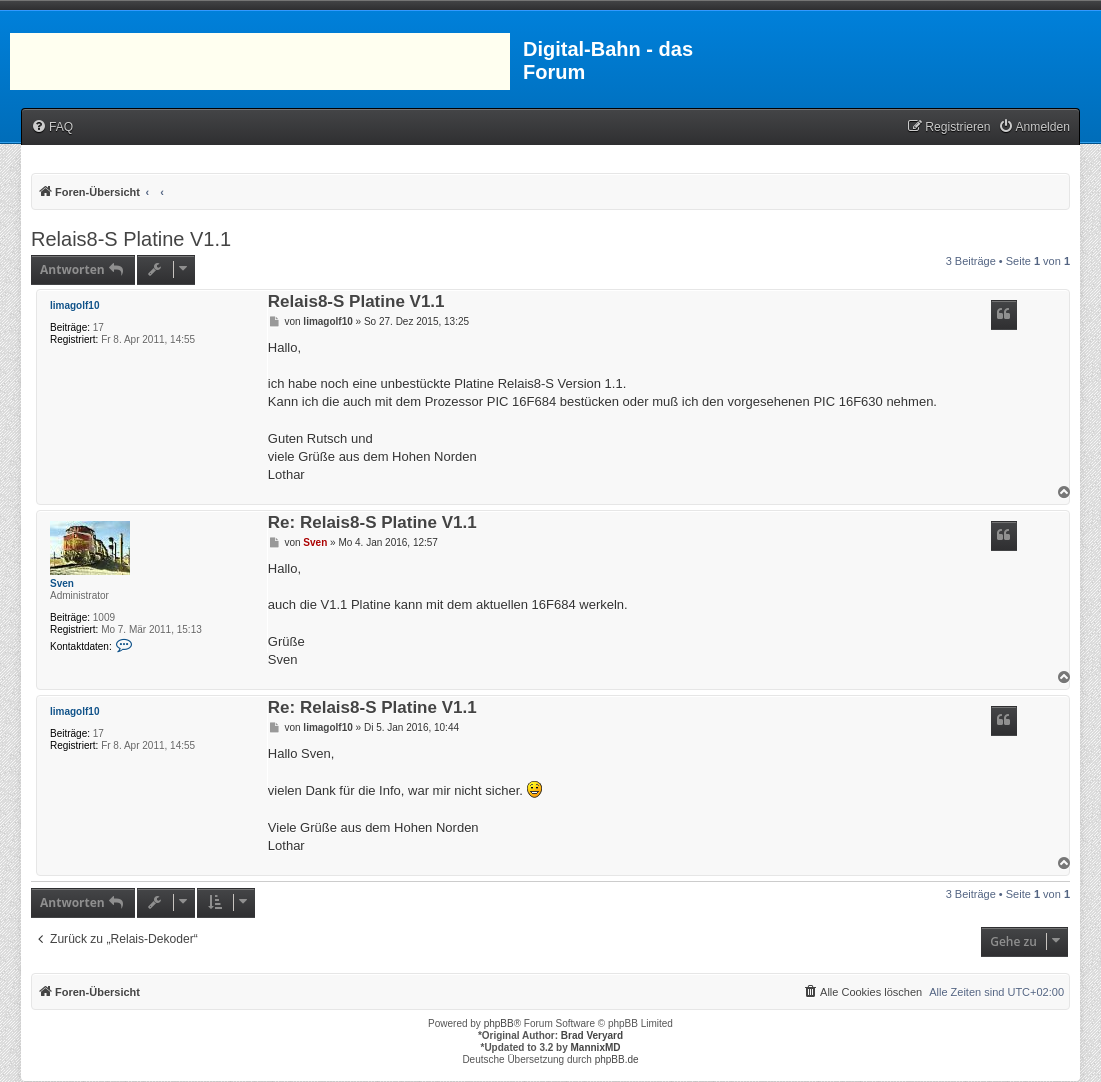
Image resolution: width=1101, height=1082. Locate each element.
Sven (62, 583)
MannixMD (596, 1047)
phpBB (499, 1023)
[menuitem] (52, 127)
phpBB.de (617, 1059)
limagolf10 (74, 305)
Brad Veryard (592, 1035)
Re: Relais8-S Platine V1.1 (372, 523)
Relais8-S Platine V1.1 (131, 239)
